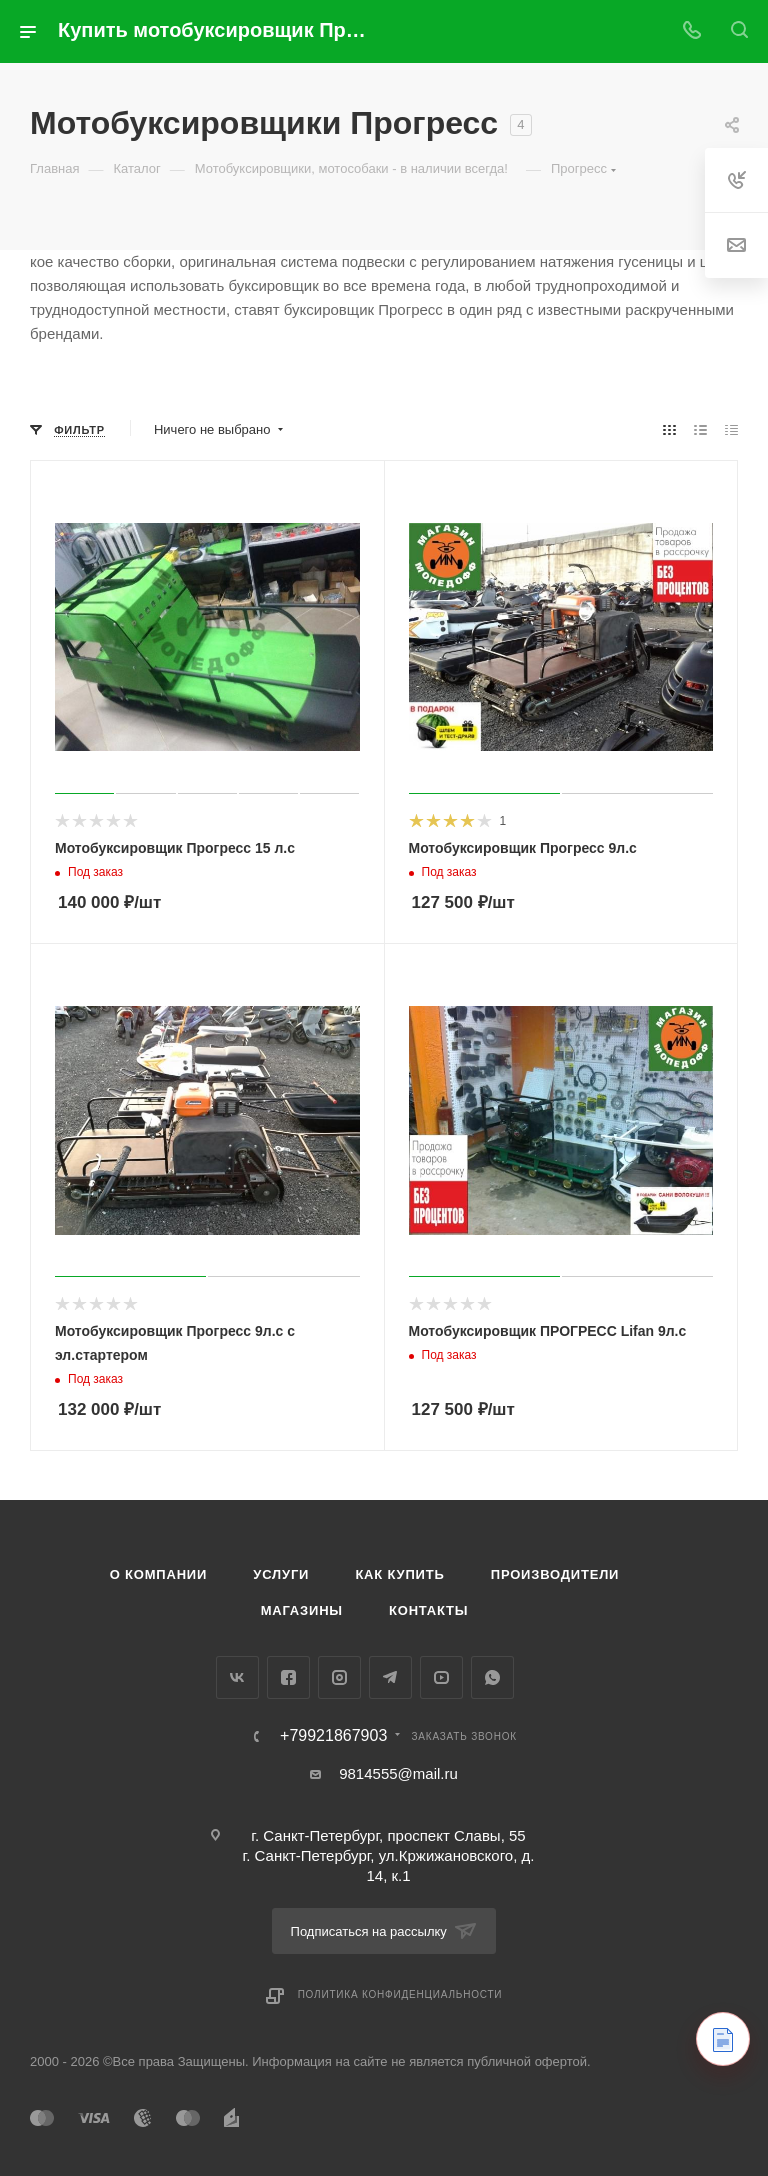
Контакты (428, 1610)
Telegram (390, 1677)
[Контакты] (723, 2039)
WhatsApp (492, 1677)
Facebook (288, 1677)
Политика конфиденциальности (400, 1994)
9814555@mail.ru (398, 1773)
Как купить (399, 1574)
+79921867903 (333, 1736)
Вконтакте (237, 1677)
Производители (555, 1574)
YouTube (441, 1677)
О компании (158, 1574)
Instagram (339, 1677)
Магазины (302, 1610)
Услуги (281, 1574)
